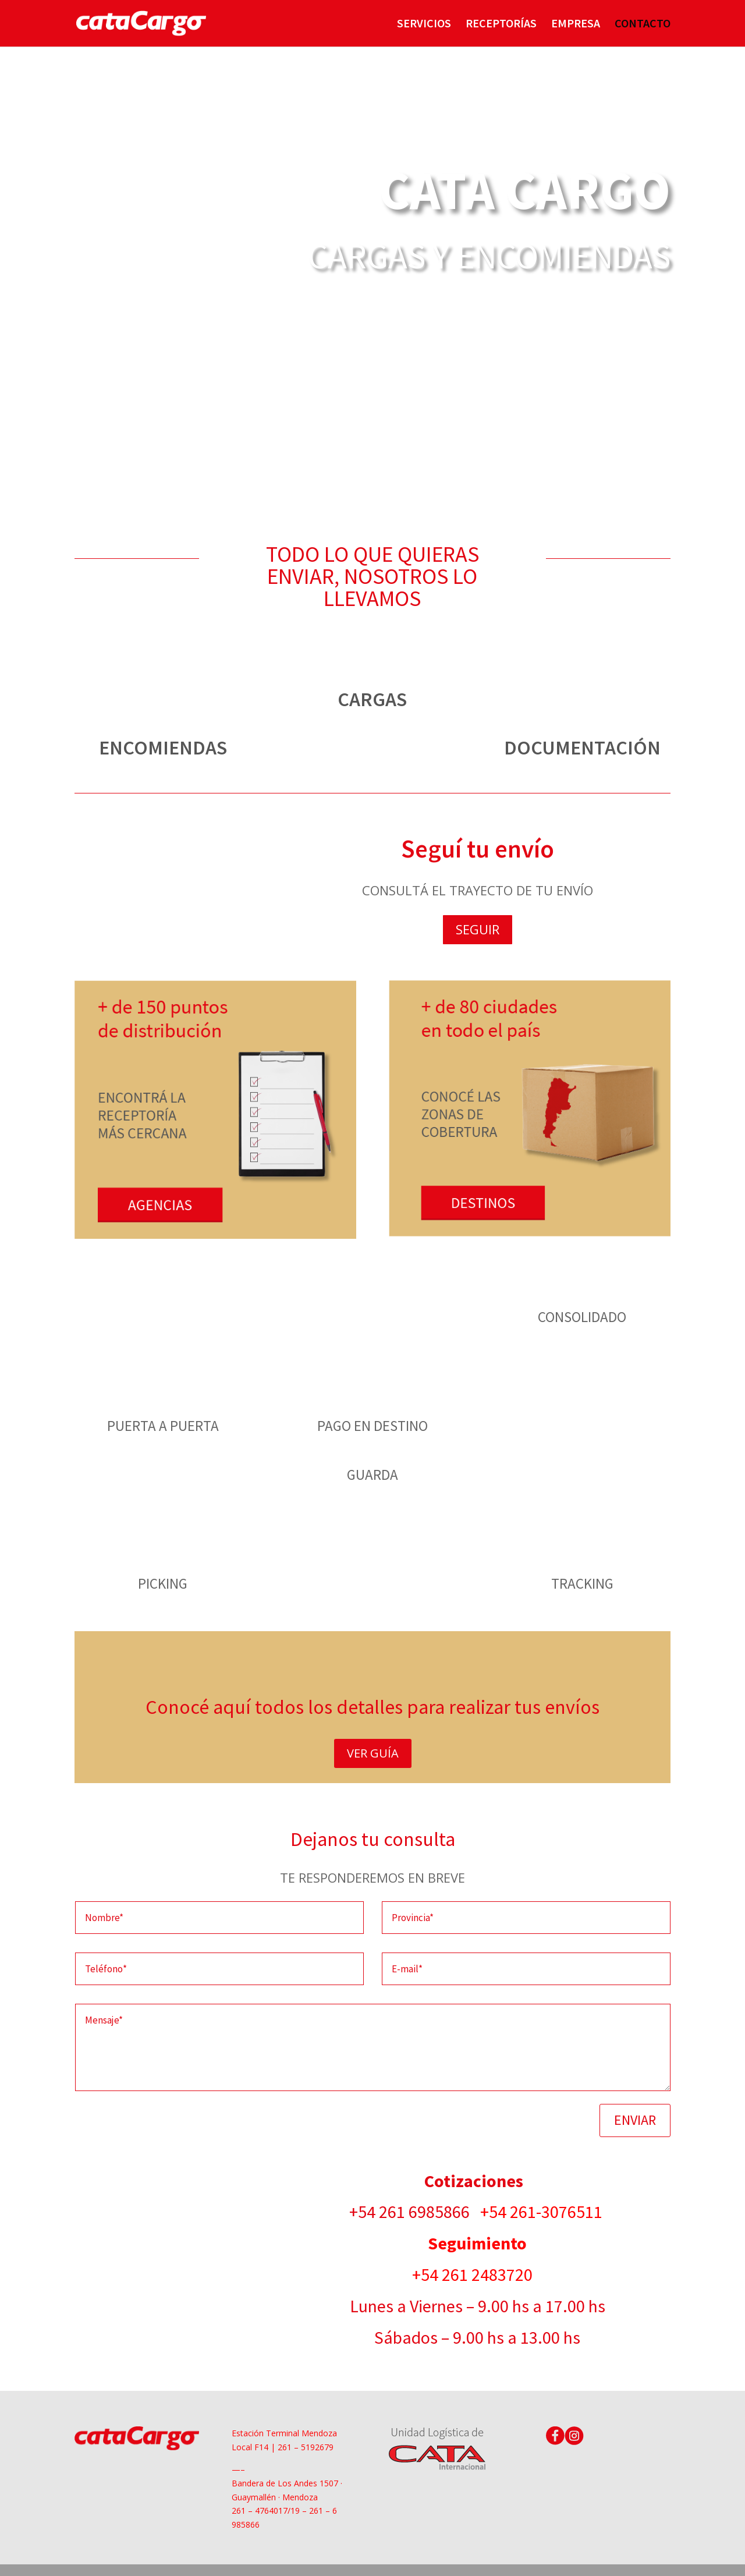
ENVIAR (635, 2120)
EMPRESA (575, 24)
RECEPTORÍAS (501, 24)
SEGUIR (477, 929)
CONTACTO (642, 24)
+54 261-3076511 (543, 2212)
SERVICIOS (424, 24)
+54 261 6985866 (414, 2212)
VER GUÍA (373, 1753)
